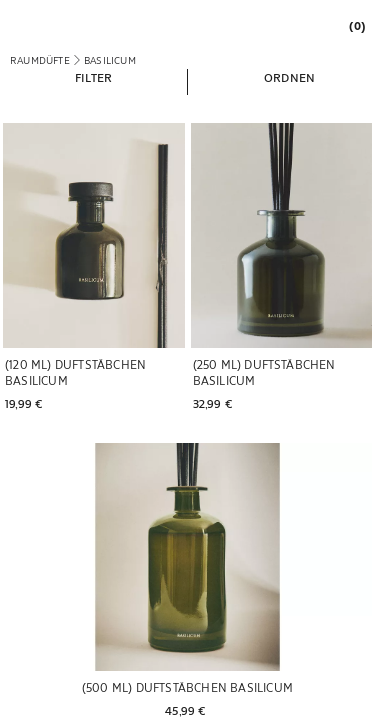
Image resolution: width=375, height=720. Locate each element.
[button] (93, 77)
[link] (352, 25)
